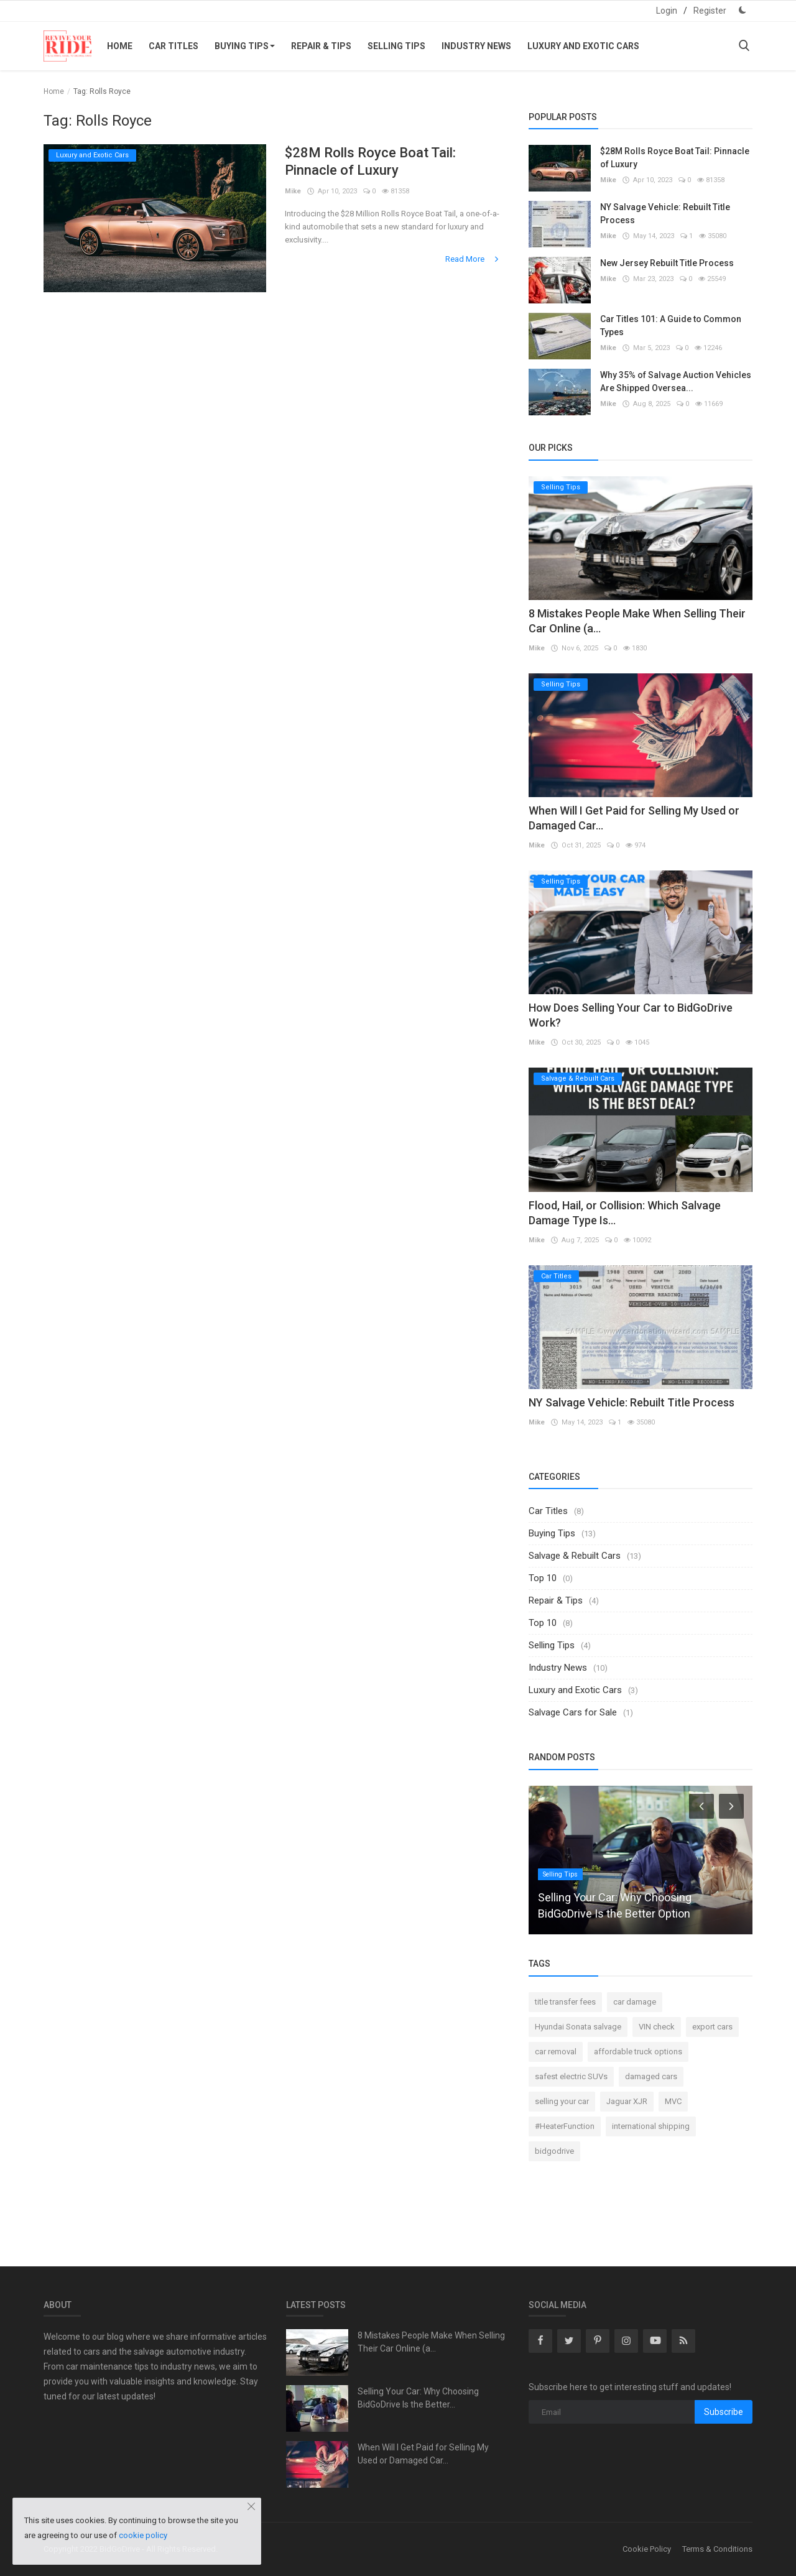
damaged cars (651, 2076)
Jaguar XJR (626, 2101)
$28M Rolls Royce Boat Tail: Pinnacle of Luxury (370, 161)
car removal (555, 2051)
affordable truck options (638, 2051)
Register (709, 11)
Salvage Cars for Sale (573, 1712)
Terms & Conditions (717, 2549)
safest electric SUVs (571, 2076)
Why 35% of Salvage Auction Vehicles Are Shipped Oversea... (675, 381)
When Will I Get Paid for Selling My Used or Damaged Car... (423, 2453)
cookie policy (143, 2535)
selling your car (562, 2101)
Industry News (476, 46)
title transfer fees (565, 2001)
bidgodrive (554, 2151)
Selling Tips (396, 46)
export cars (712, 2026)
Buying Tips (245, 46)
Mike (293, 191)
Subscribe (723, 2412)
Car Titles (173, 46)
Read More (473, 259)
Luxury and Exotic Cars (583, 46)
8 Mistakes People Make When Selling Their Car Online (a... (431, 2341)
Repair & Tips (321, 46)
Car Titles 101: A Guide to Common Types (670, 325)
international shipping (651, 2126)
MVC (673, 2101)
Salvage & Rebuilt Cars (575, 1555)
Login (666, 11)
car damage (634, 2001)
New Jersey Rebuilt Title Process (667, 263)
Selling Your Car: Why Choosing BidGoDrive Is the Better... (418, 2397)
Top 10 (543, 1578)
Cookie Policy (646, 2549)
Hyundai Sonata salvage (578, 2026)
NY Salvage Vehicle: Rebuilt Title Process (665, 213)
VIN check (657, 2026)
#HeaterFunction (565, 2126)
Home (119, 46)
